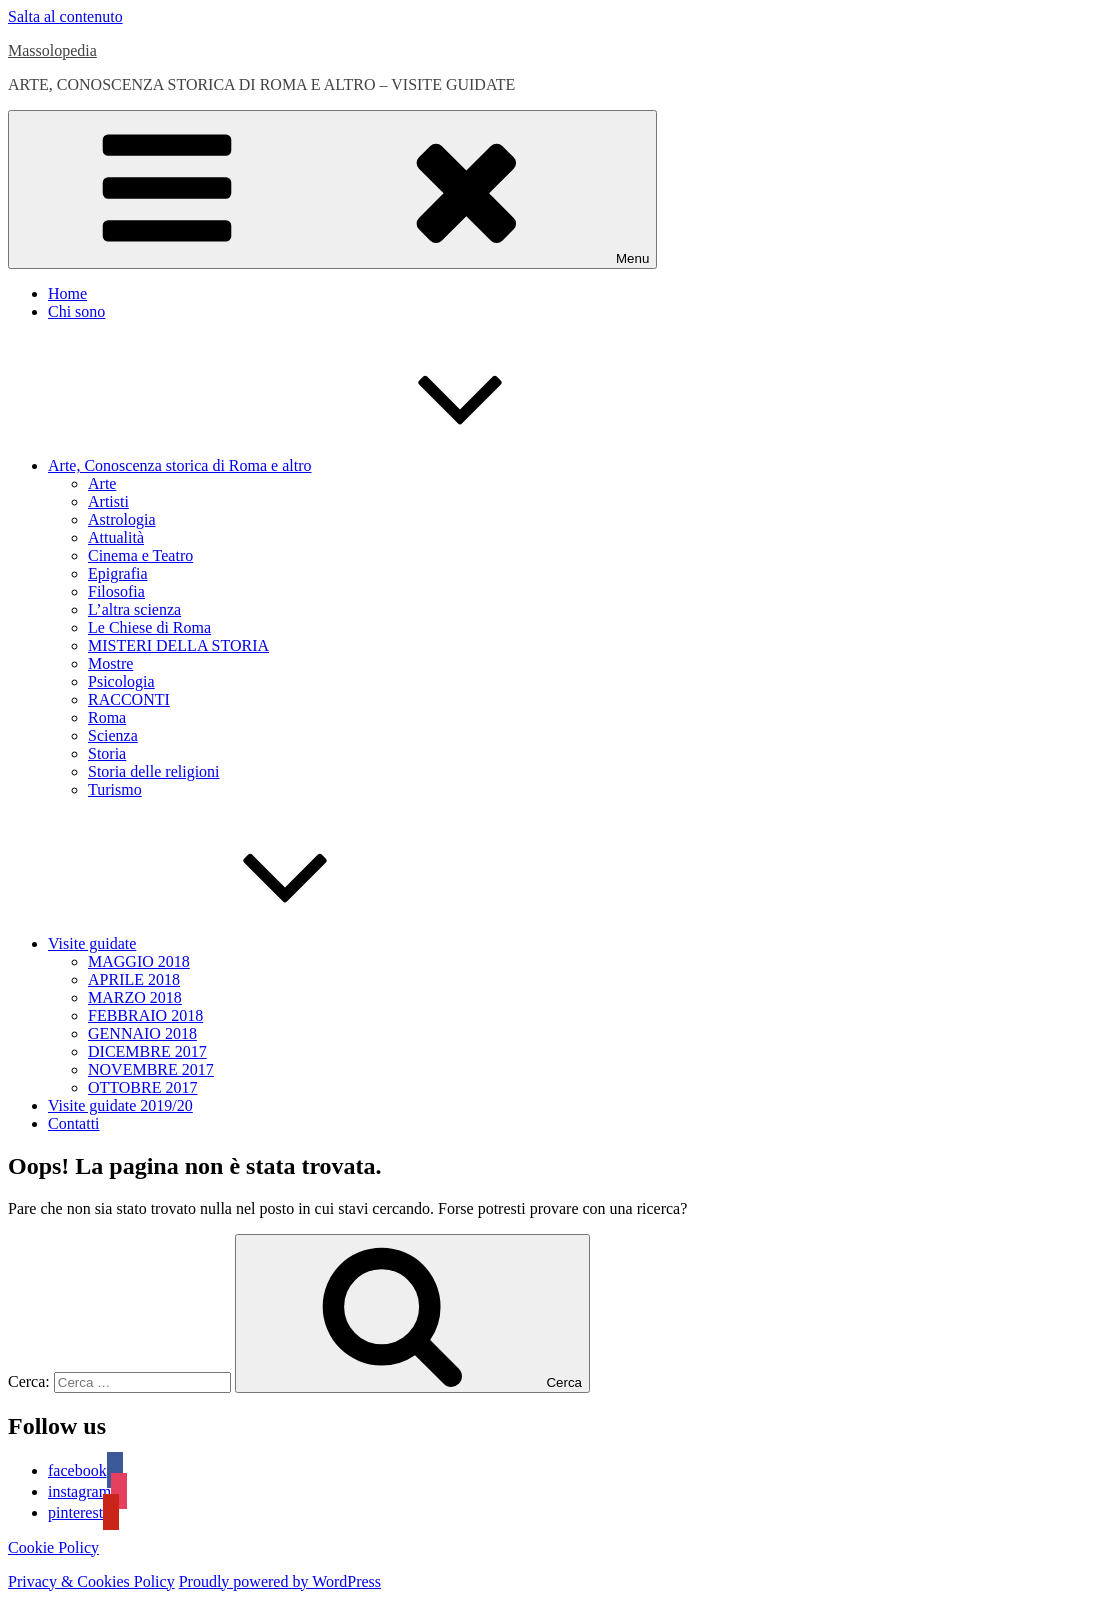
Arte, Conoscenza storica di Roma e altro (329, 465)
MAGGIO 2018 (139, 961)
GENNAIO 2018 (142, 1033)
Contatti (74, 1123)
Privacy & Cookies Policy (91, 1581)
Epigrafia (118, 573)
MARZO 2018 (135, 997)
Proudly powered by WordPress (280, 1581)
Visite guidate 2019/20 (120, 1105)
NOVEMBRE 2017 (151, 1069)
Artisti (108, 501)
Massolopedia (52, 50)
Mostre (110, 663)
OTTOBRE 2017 (142, 1087)
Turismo (115, 789)
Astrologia (122, 519)
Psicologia (121, 681)
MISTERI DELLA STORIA (178, 645)
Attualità (116, 537)
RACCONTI (129, 699)
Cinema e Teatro (140, 555)
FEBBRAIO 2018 (145, 1015)
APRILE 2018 (134, 979)
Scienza (113, 735)
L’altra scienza (134, 609)
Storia (107, 753)
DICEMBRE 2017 (147, 1051)
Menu (332, 189)
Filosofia (116, 591)
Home (67, 293)
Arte (102, 483)
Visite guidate (242, 943)
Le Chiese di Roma (149, 627)
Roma (107, 717)
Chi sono (76, 311)
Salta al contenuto (65, 16)
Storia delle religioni (154, 771)
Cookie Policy (53, 1547)
